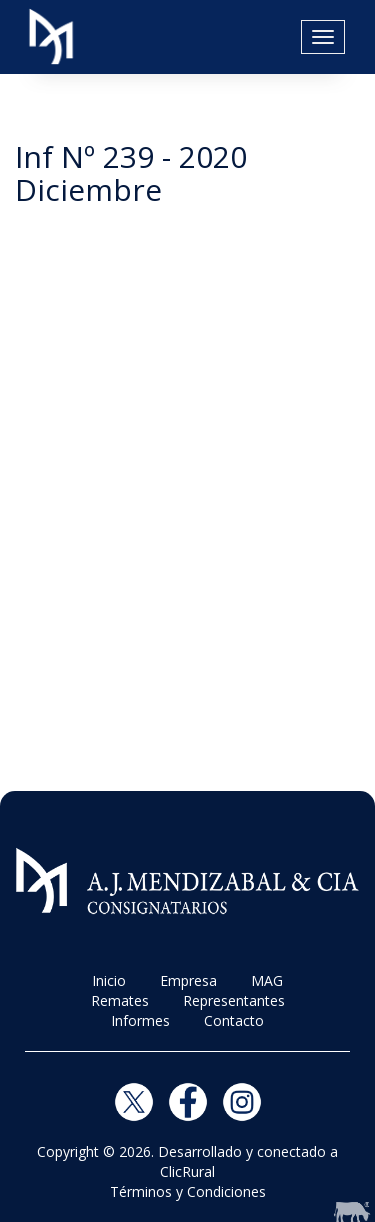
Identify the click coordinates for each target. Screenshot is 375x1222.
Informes (140, 1020)
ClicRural (187, 1171)
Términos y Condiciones (188, 1191)
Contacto (234, 1020)
